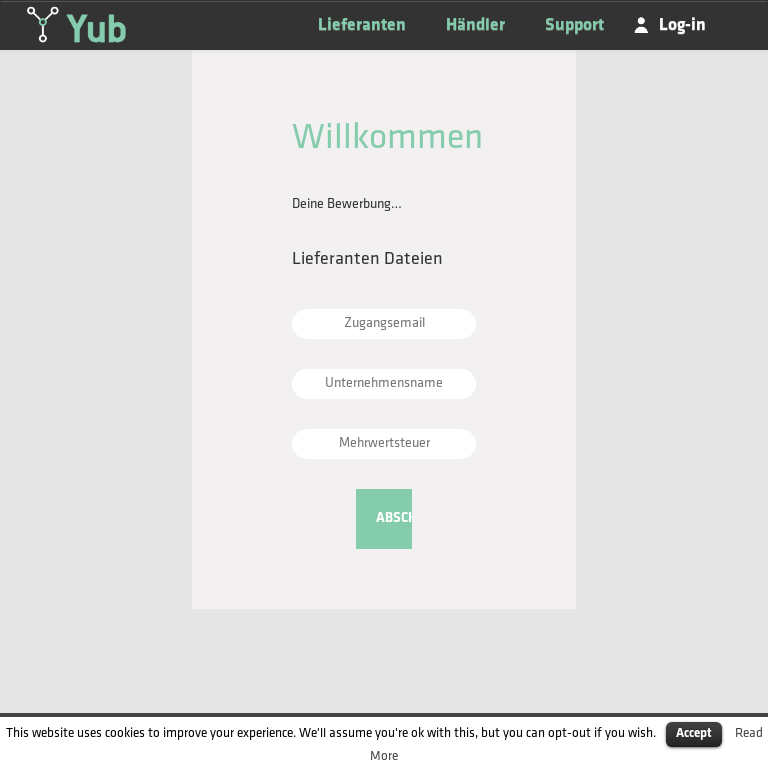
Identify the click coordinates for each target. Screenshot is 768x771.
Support (574, 25)
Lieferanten (362, 25)
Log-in (682, 25)
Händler (475, 25)
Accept (694, 733)
